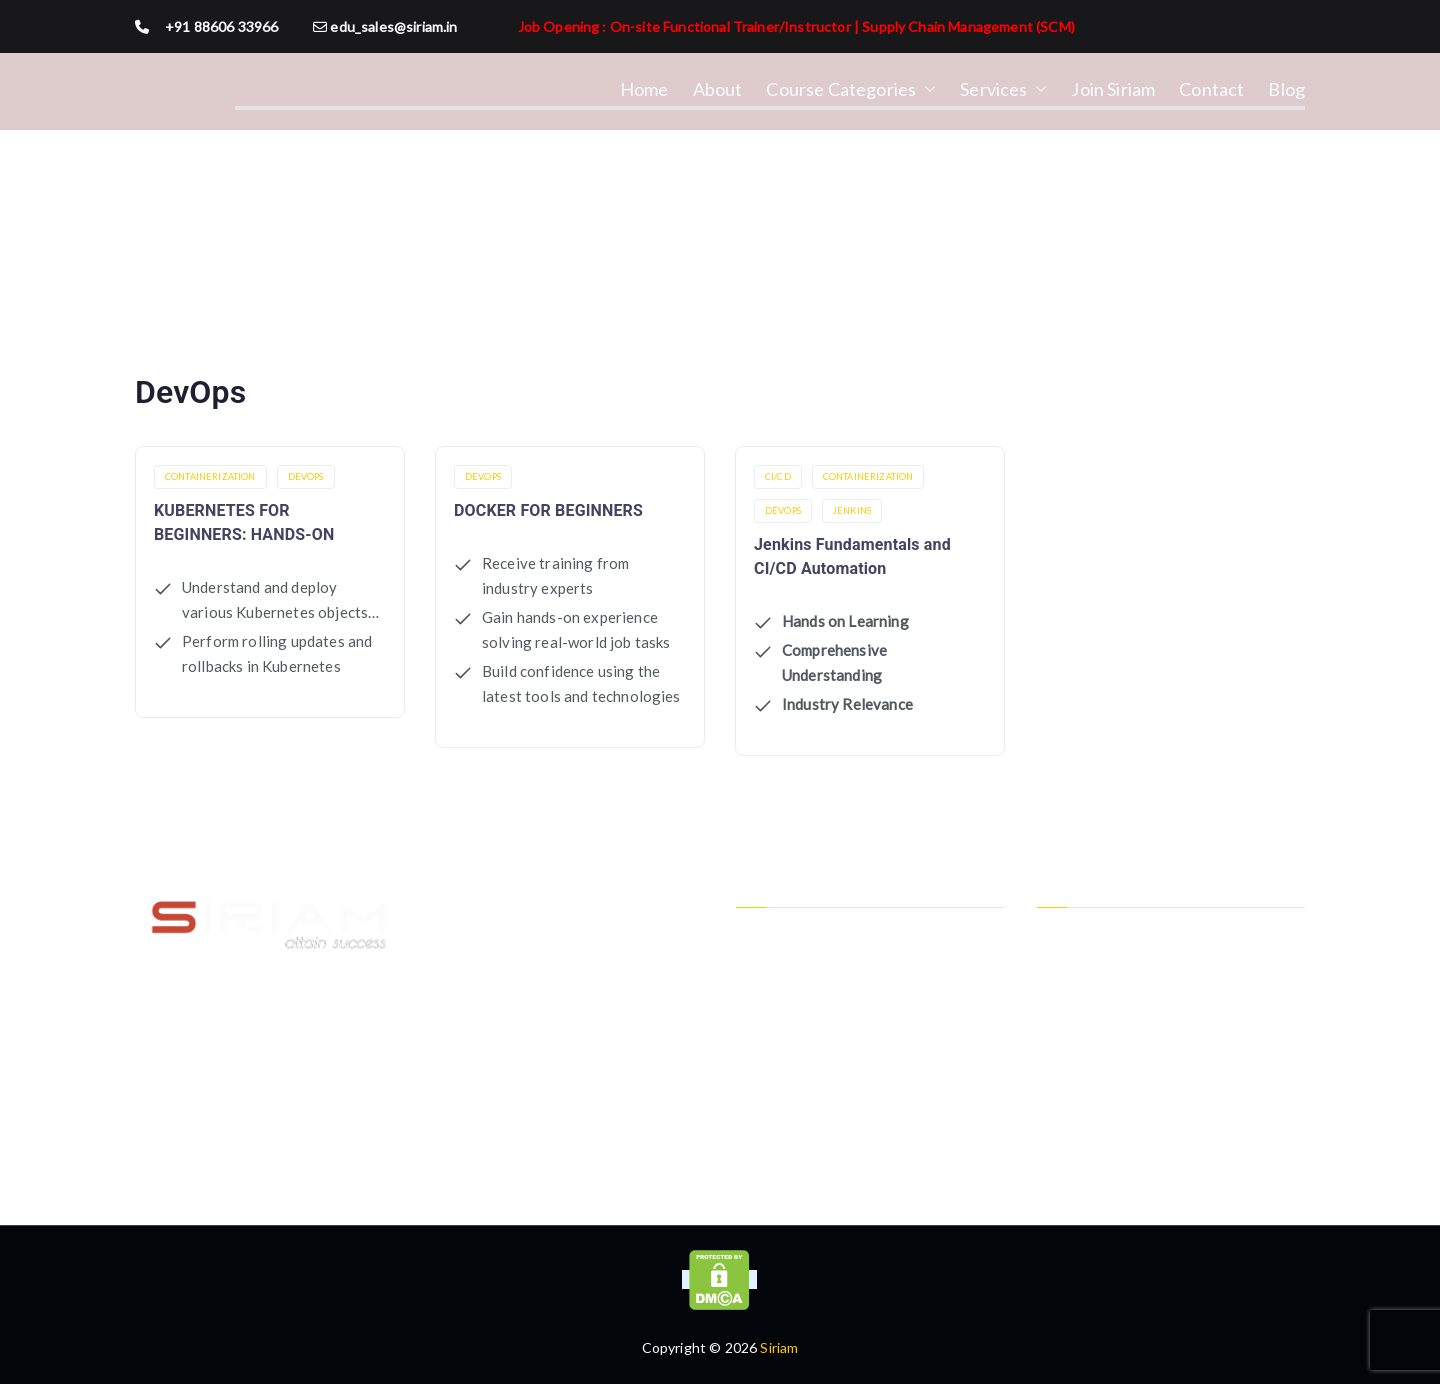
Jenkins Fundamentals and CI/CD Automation (852, 556)
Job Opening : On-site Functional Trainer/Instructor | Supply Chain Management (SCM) (796, 26)
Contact (1211, 89)
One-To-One (1079, 1002)
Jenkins (852, 510)
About (718, 89)
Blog (1286, 89)
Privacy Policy (779, 936)
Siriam (779, 1347)
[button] (926, 89)
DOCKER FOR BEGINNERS (548, 510)
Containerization (210, 476)
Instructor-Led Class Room (1123, 936)
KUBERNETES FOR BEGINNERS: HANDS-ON (244, 522)
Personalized (1078, 1035)
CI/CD (778, 476)
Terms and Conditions (806, 969)
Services (1003, 89)
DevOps (306, 476)
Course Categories (851, 89)
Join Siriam (1113, 89)
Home (644, 89)
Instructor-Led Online (1107, 969)
